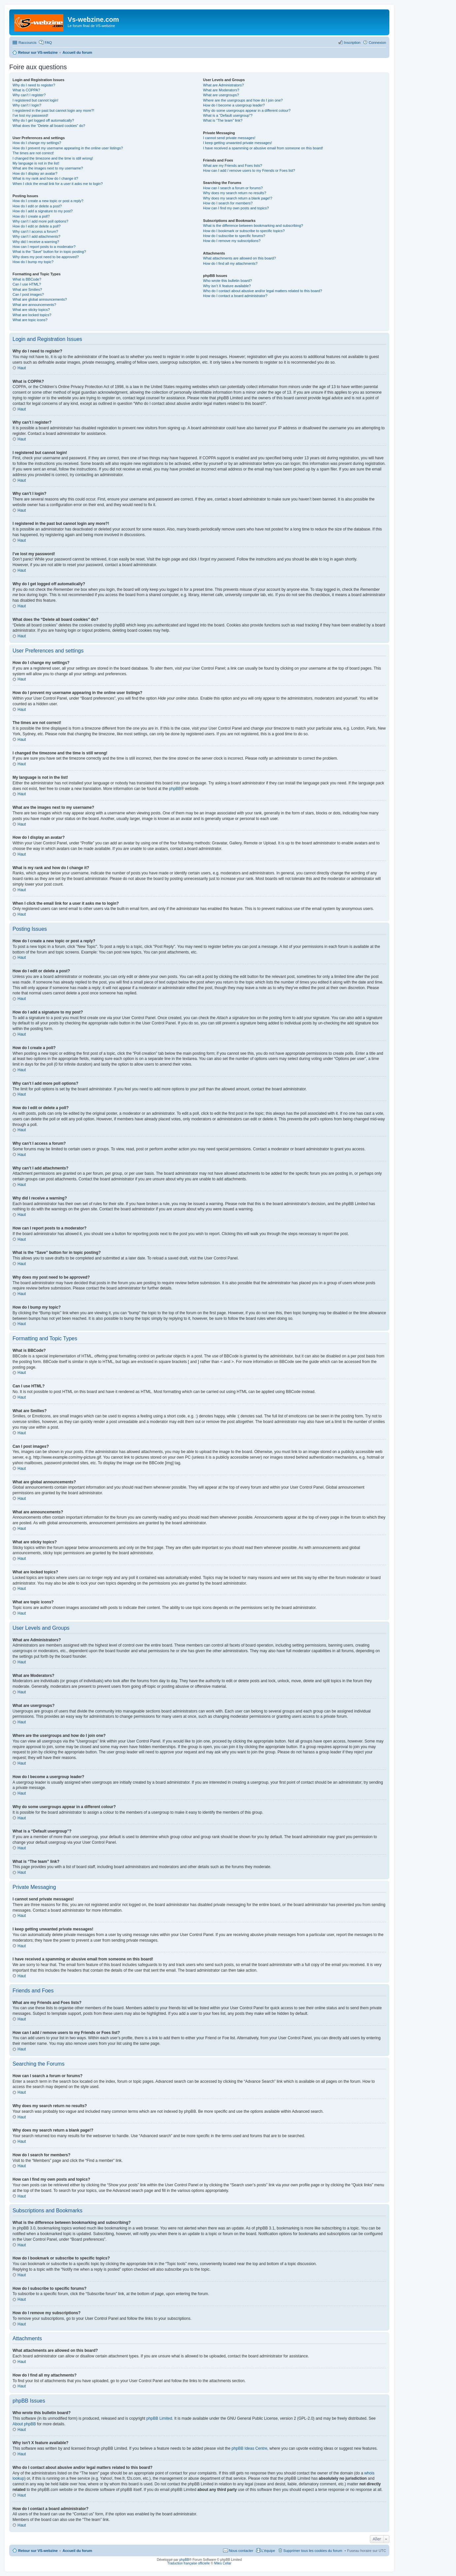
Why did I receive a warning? (36, 242)
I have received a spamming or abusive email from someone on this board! (263, 148)
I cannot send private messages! (229, 138)
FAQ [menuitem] (48, 43)
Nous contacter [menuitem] (241, 2551)
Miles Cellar (222, 2563)
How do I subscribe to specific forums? (234, 236)
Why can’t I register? (29, 95)
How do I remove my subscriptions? (231, 241)
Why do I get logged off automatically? (43, 120)
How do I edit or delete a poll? (37, 226)
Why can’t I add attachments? (36, 236)
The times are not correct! (33, 153)
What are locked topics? (32, 315)
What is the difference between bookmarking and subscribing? (253, 225)
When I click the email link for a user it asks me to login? (58, 184)
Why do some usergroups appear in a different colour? (246, 110)
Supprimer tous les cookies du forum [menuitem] (312, 2551)
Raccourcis (27, 43)
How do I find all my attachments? (230, 263)
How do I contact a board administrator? (235, 296)
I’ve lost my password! (30, 115)
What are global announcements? (40, 299)
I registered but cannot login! (35, 100)
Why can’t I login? (27, 105)
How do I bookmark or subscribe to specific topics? (244, 231)
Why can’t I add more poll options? (40, 221)
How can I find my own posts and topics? (236, 208)
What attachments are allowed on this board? (239, 258)
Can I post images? (28, 294)
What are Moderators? (221, 90)
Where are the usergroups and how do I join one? (243, 100)
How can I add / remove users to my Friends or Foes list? (249, 170)
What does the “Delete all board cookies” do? (49, 126)
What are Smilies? (27, 289)
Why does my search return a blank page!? (237, 198)
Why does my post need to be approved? (46, 257)
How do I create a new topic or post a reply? (48, 201)
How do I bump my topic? (33, 262)
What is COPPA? (26, 90)
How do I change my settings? (37, 143)
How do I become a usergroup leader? (234, 105)
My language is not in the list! (36, 163)
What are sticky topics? (31, 310)
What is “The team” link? (222, 120)
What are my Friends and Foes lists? (232, 165)
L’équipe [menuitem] (268, 2551)
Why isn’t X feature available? (227, 286)
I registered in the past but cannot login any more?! (53, 110)
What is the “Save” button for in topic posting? (49, 252)
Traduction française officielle (188, 2563)
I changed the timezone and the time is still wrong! (53, 158)
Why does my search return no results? (234, 193)
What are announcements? (34, 305)
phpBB (175, 788)
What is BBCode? (27, 279)
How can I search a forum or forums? (233, 188)
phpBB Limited (159, 2418)
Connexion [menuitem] (377, 43)
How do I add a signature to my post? (43, 211)
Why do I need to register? (34, 85)
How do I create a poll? (31, 216)
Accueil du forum (77, 2551)
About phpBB (24, 2424)
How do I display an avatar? (35, 173)
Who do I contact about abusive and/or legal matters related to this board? (262, 291)
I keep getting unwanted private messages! (237, 143)
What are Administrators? (223, 85)
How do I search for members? (227, 203)
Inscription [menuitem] (352, 43)
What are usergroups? (221, 95)
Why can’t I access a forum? (35, 231)
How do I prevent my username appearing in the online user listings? (68, 148)
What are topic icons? (30, 320)
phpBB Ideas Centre (249, 2448)
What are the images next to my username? (48, 168)
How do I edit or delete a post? (37, 206)
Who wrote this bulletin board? (227, 281)
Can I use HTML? (27, 284)
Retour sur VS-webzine (38, 2551)
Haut (21, 368)
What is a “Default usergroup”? (227, 115)
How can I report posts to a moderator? (44, 247)
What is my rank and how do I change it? (45, 178)
